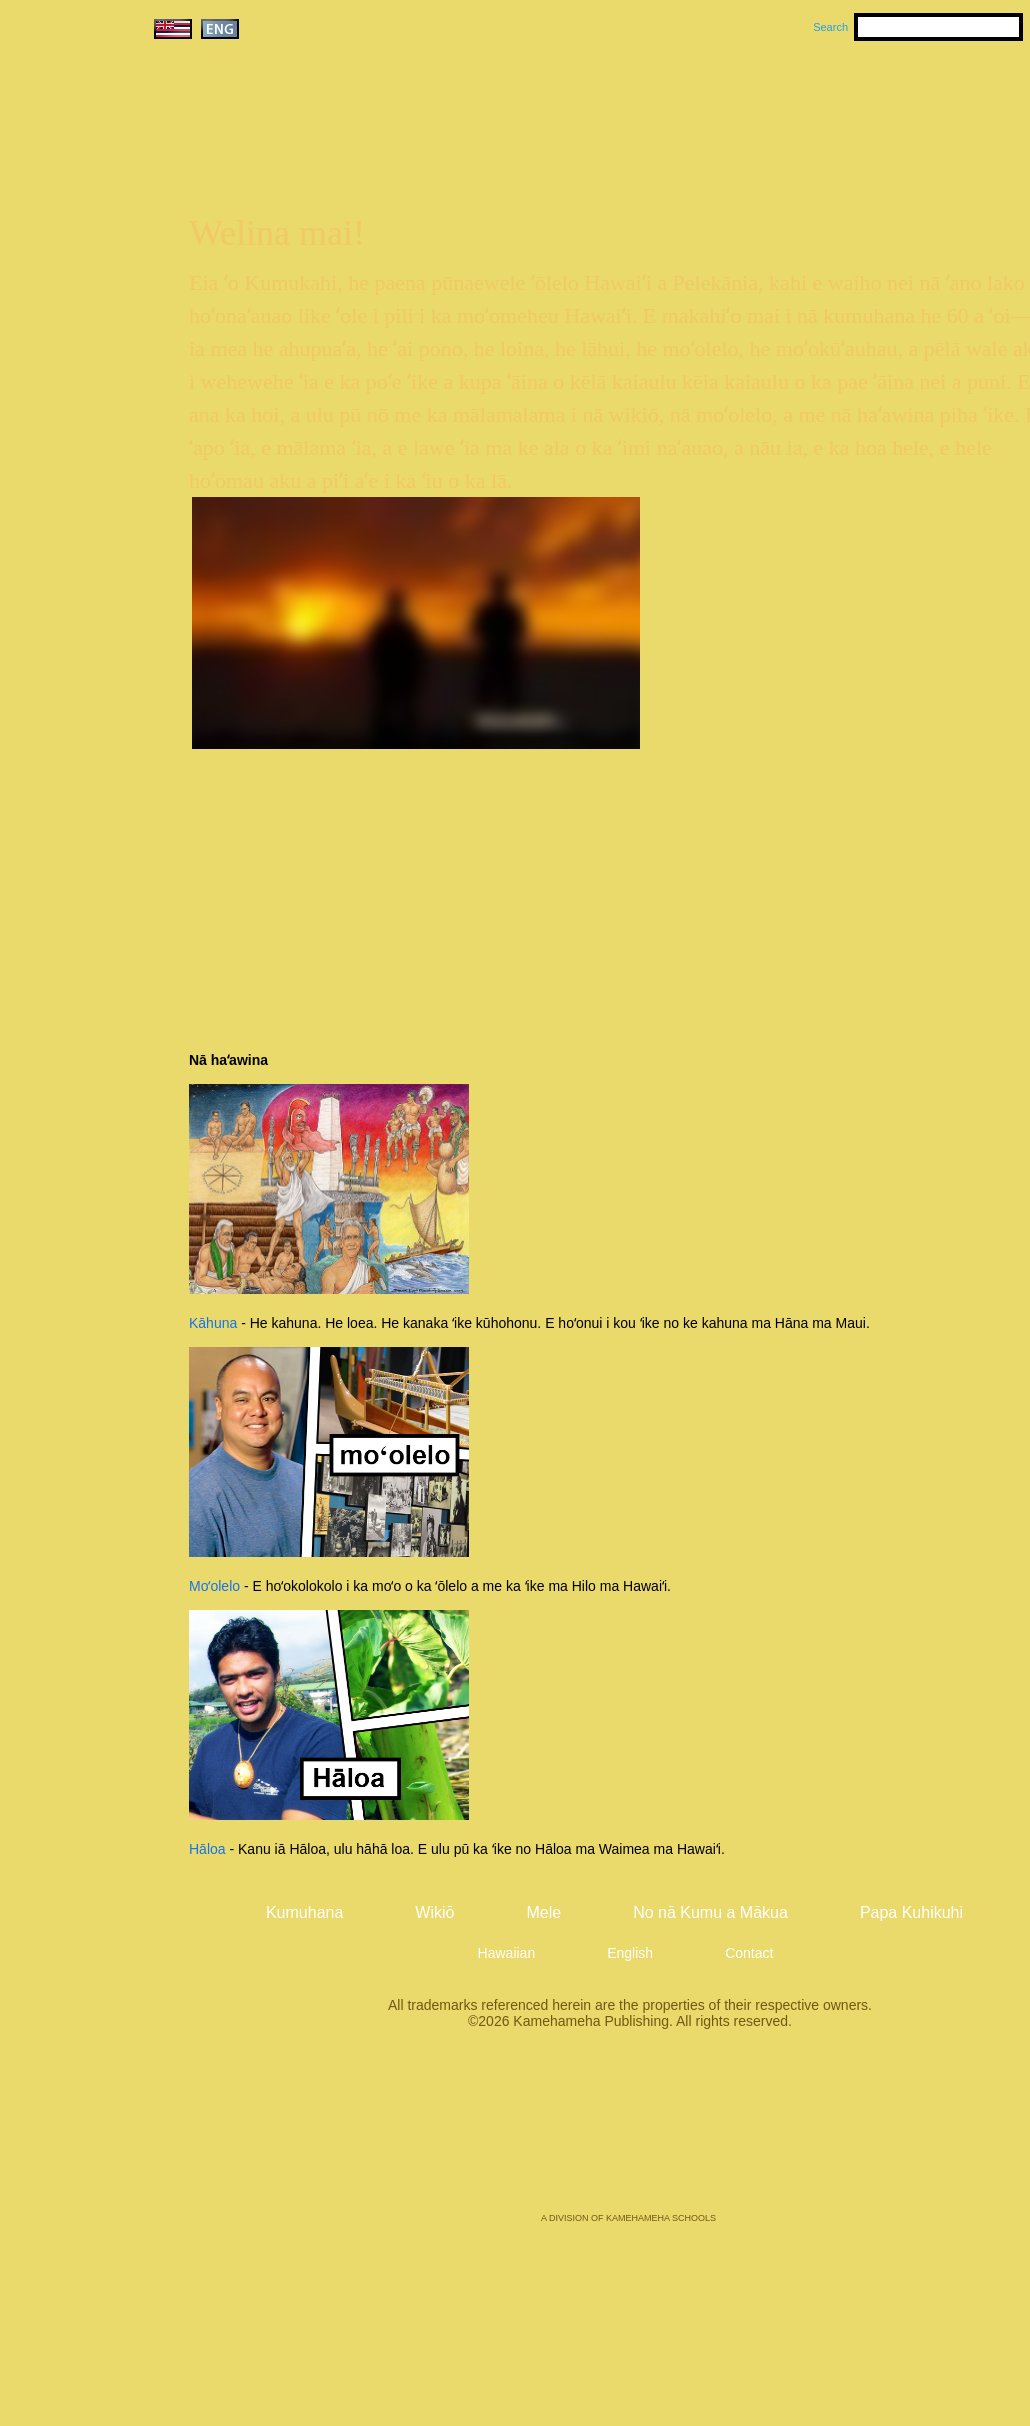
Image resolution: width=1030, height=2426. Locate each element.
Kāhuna (213, 1323)
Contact (749, 1953)
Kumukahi (321, 127)
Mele (724, 101)
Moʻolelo (214, 1586)
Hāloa (207, 1849)
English (630, 1953)
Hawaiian (507, 1953)
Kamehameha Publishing (629, 2135)
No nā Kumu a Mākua (710, 1912)
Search (830, 27)
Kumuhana (599, 101)
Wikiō (818, 101)
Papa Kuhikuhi (911, 1912)
